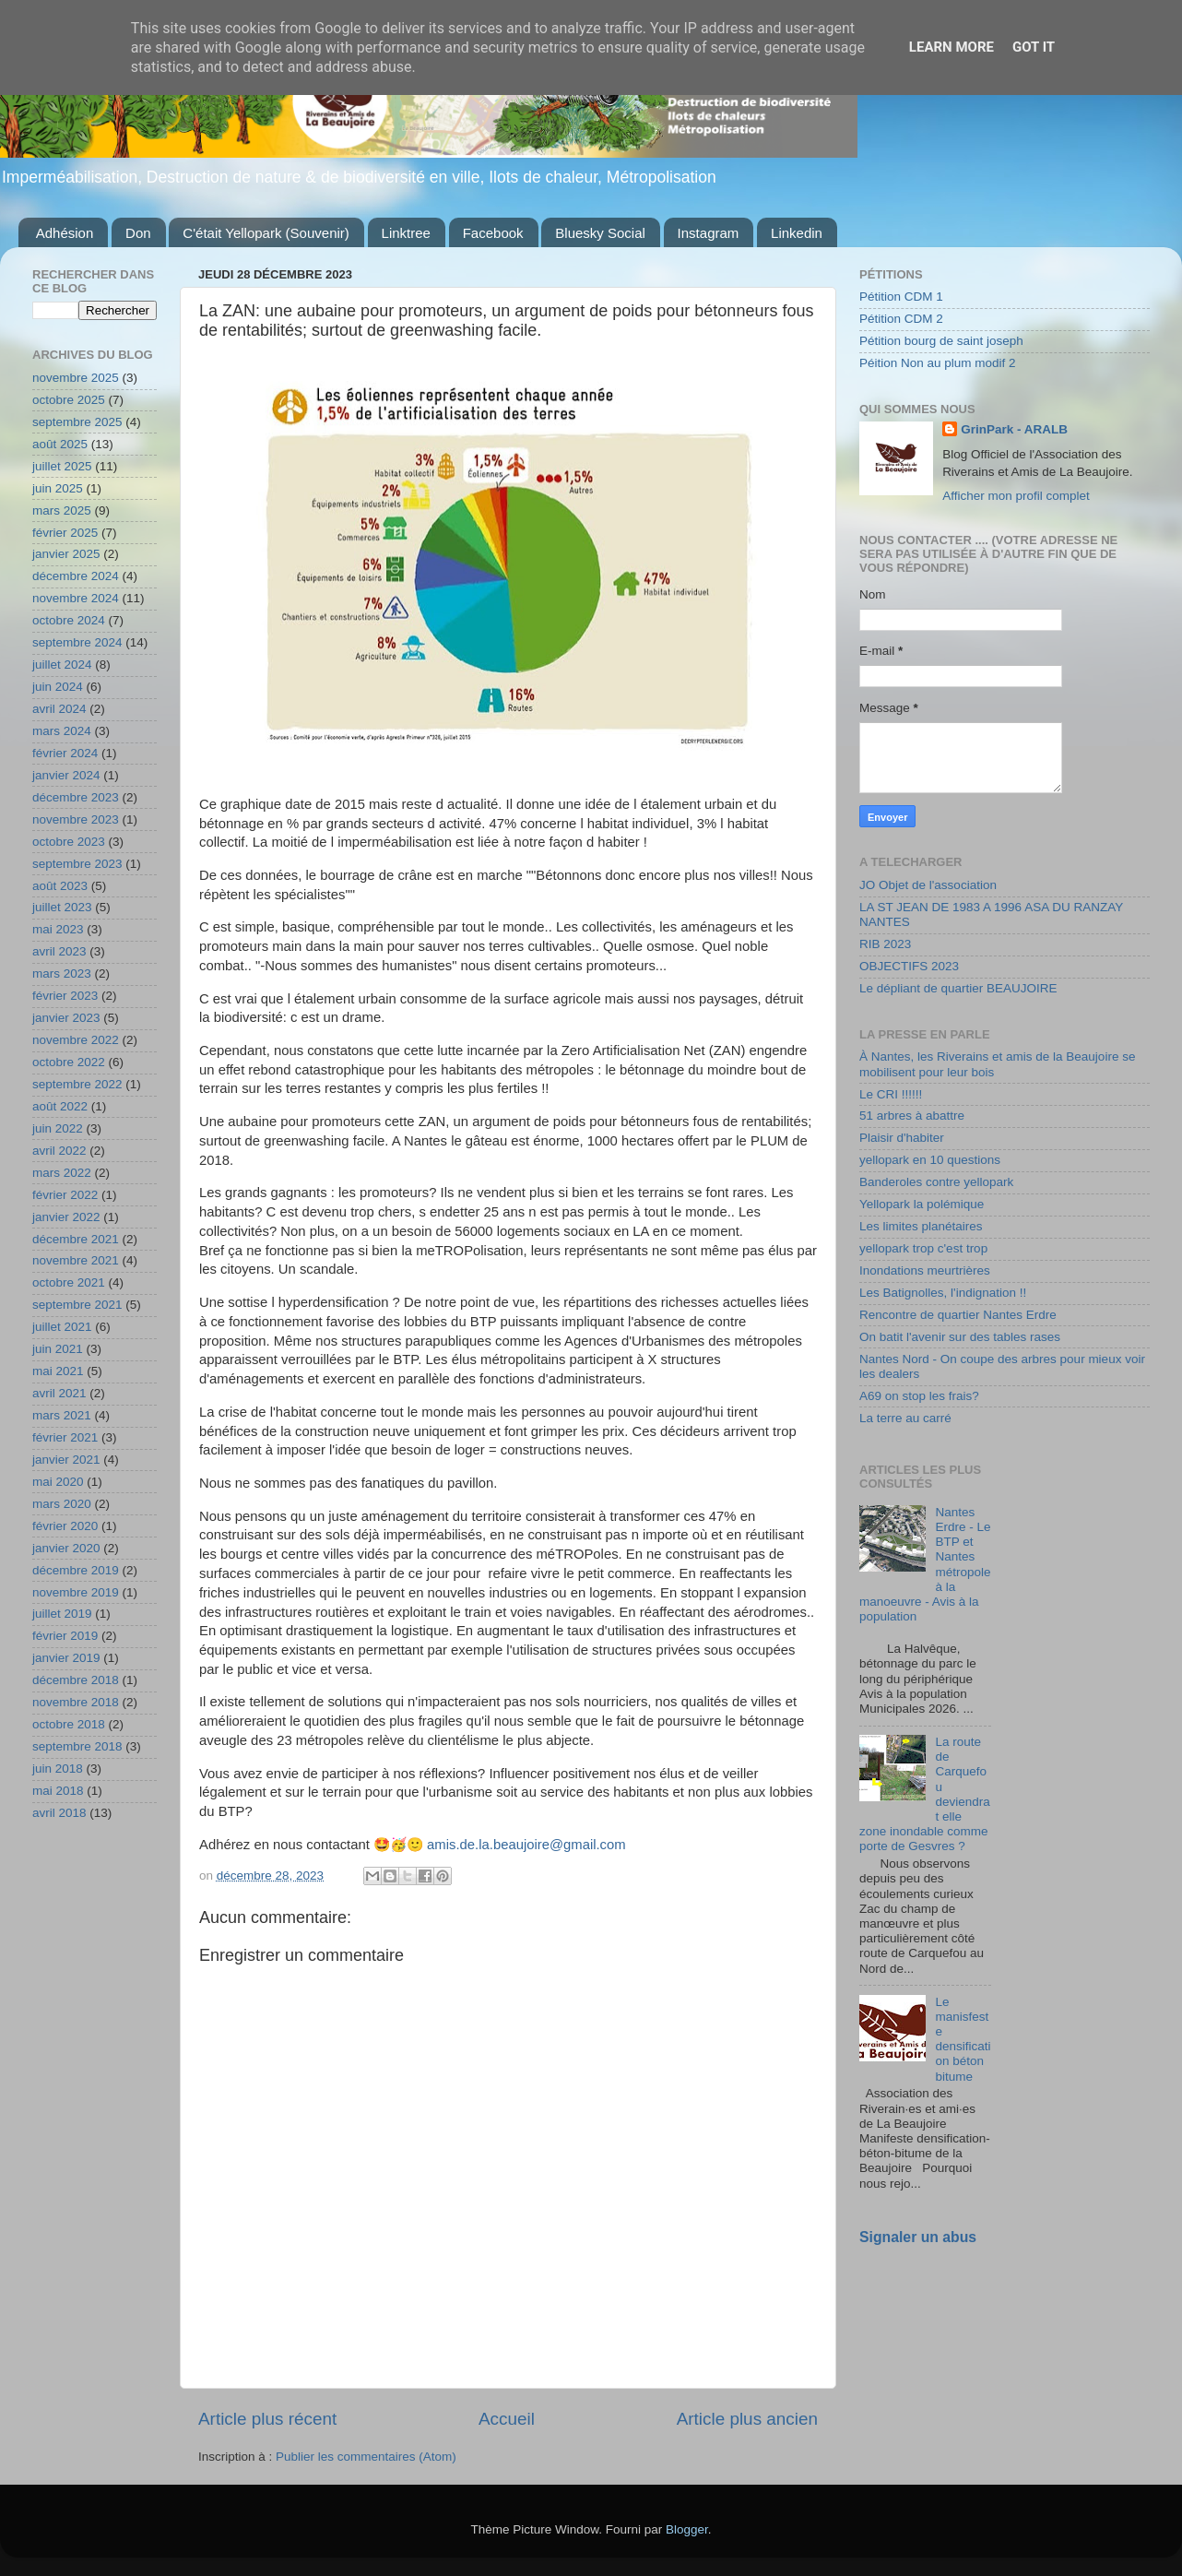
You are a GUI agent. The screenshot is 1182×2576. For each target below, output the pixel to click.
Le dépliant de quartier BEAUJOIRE (958, 988)
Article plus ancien (747, 2418)
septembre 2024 (77, 642)
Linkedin (796, 233)
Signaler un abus (917, 2237)
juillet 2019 (62, 1613)
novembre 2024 (75, 598)
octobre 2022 (68, 1062)
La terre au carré (905, 1418)
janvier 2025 (66, 554)
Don (138, 233)
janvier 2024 (66, 775)
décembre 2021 (75, 1239)
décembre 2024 (75, 576)
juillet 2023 (62, 907)
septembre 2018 (77, 1746)
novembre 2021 (75, 1260)
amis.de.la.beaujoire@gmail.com (526, 1844)
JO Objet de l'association (928, 885)
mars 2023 (61, 973)
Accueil (507, 2418)
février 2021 (65, 1437)
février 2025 (65, 533)
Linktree (406, 233)
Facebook (493, 233)
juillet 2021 (62, 1327)
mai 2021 (58, 1371)
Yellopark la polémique (921, 1204)
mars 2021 (61, 1415)
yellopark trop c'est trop (923, 1248)
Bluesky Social (600, 233)
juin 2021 (57, 1349)
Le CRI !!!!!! (890, 1094)
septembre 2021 (77, 1305)
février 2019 (65, 1636)
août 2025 (60, 444)
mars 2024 (61, 731)
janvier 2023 (66, 1018)
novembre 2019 (75, 1592)
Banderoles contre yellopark (936, 1182)
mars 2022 (61, 1173)
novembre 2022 (75, 1040)
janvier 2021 (66, 1459)
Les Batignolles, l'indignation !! (942, 1293)
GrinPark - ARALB (1014, 429)
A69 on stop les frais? (919, 1396)
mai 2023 (58, 929)
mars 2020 (61, 1504)
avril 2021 (59, 1393)
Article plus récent (267, 2418)
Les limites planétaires (921, 1226)
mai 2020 (58, 1482)
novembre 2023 (75, 819)
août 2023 (60, 886)
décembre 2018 (75, 1680)
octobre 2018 (68, 1724)
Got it (1033, 47)
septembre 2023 (77, 864)
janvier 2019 (66, 1658)
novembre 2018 (75, 1702)
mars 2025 (61, 510)
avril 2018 (59, 1813)
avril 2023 (59, 951)
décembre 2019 (75, 1570)
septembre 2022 (77, 1084)
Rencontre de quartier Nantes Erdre (958, 1315)
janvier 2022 (66, 1217)
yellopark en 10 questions (929, 1160)
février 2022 (65, 1195)
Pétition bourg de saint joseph (941, 341)
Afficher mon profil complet (1016, 496)
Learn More (951, 47)
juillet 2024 (62, 664)
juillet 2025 (62, 466)
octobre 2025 (68, 400)
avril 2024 (59, 709)
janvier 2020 (66, 1548)
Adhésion (65, 233)
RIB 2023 (885, 944)
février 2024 (65, 753)
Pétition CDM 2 (901, 319)
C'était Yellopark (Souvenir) (266, 233)
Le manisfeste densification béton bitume (962, 2039)
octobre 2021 (68, 1282)
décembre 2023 (75, 797)
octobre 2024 (68, 620)
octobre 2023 (68, 842)
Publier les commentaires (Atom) (366, 2456)
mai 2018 (58, 1791)
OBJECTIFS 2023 (909, 966)
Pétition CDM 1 (901, 296)
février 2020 (65, 1526)
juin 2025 (57, 488)
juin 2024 (57, 687)
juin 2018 (57, 1768)
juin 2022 (57, 1128)
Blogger (687, 2529)
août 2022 (60, 1106)
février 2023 (65, 996)
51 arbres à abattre (911, 1115)
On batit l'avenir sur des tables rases (959, 1337)
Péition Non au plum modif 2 (937, 363)
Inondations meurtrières (924, 1270)
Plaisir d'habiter (901, 1138)
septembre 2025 (77, 422)
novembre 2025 (75, 378)
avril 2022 (59, 1150)
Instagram (708, 233)
